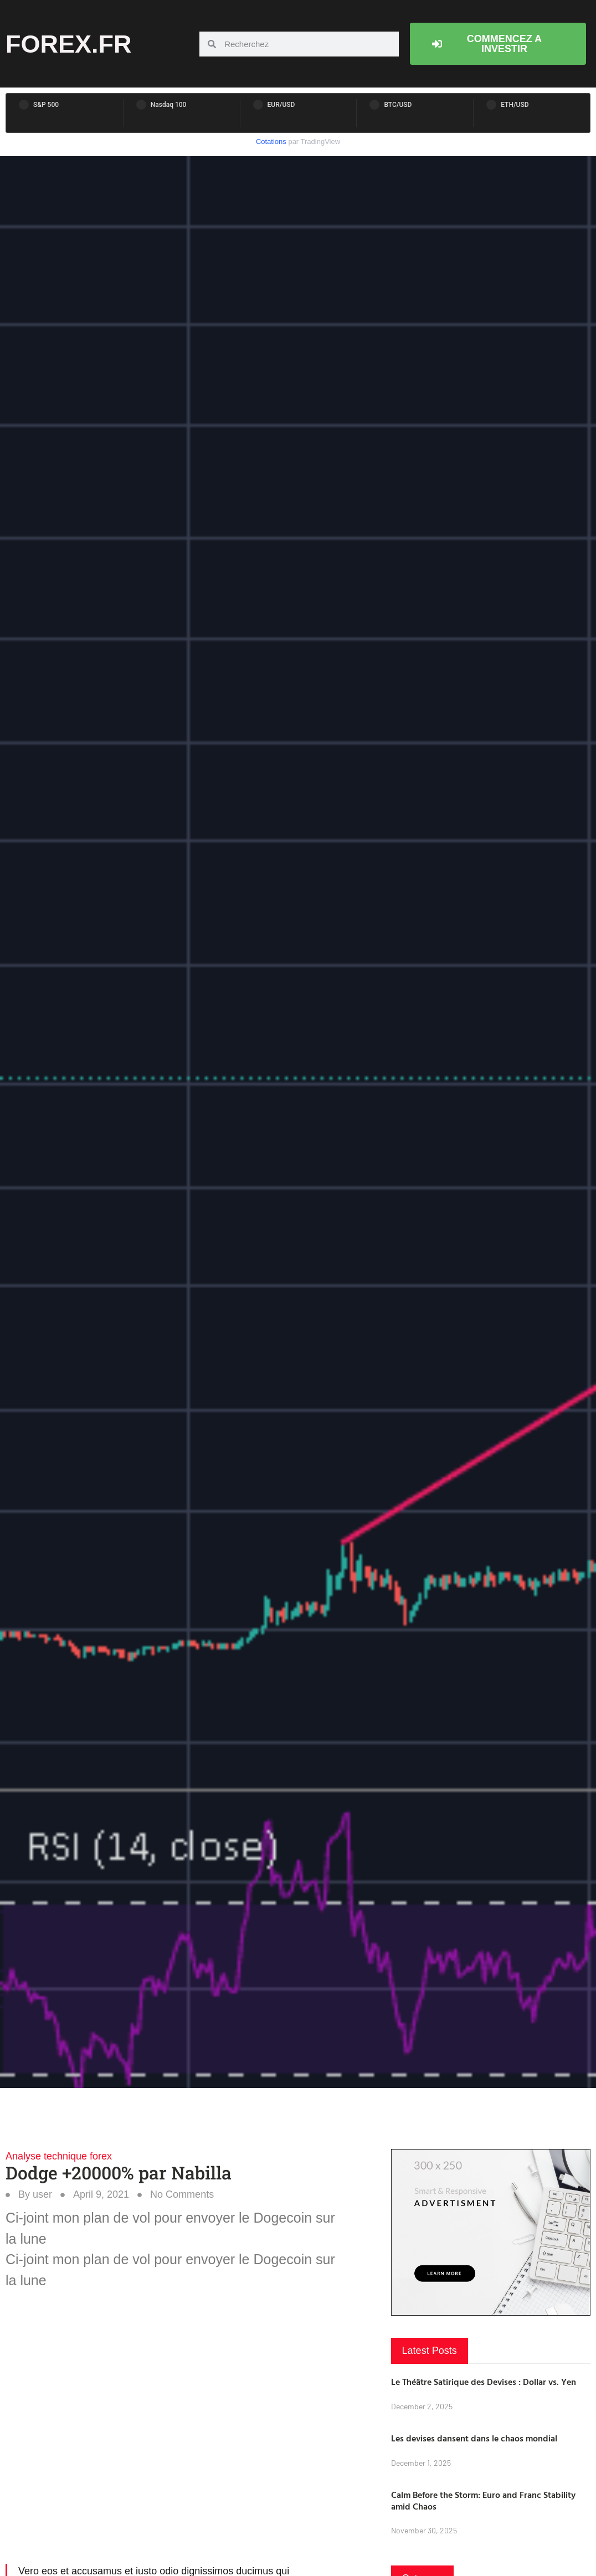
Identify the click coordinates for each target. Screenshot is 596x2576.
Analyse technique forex (59, 2156)
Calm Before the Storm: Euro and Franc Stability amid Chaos (483, 2500)
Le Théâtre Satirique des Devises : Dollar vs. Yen (483, 2381)
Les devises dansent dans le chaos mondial (474, 2438)
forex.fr (69, 44)
